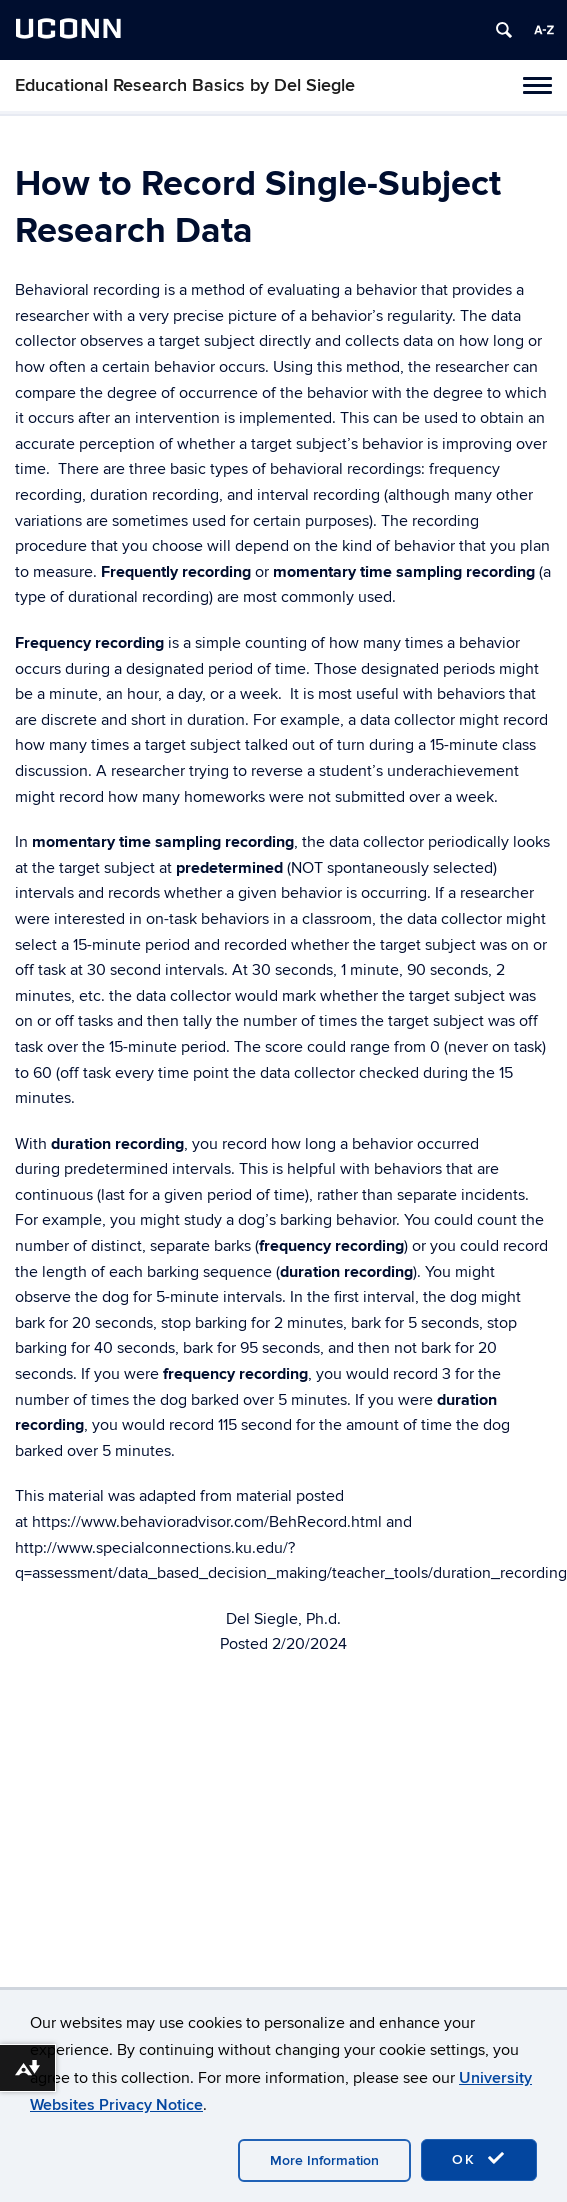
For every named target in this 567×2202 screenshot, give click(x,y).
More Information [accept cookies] (324, 2160)
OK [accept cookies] (479, 2159)
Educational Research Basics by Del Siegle (185, 85)
